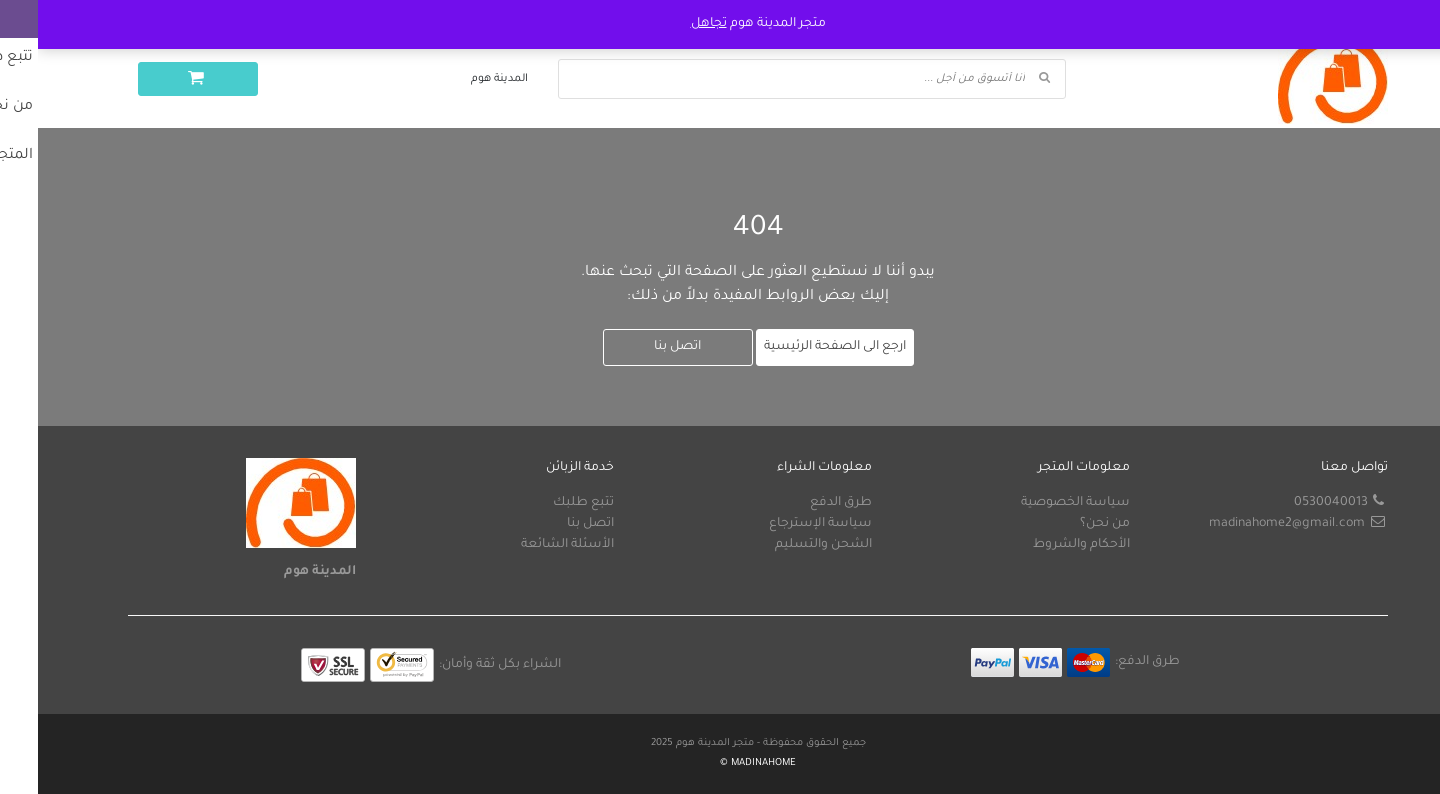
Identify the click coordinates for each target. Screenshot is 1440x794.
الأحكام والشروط (1043, 545)
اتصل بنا (639, 347)
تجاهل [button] (671, 24)
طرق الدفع (803, 503)
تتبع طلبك (545, 503)
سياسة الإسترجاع (782, 524)
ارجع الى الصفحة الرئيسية (797, 347)
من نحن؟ (1067, 524)
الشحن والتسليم (785, 545)
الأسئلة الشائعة (529, 545)
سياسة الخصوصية (1037, 503)
